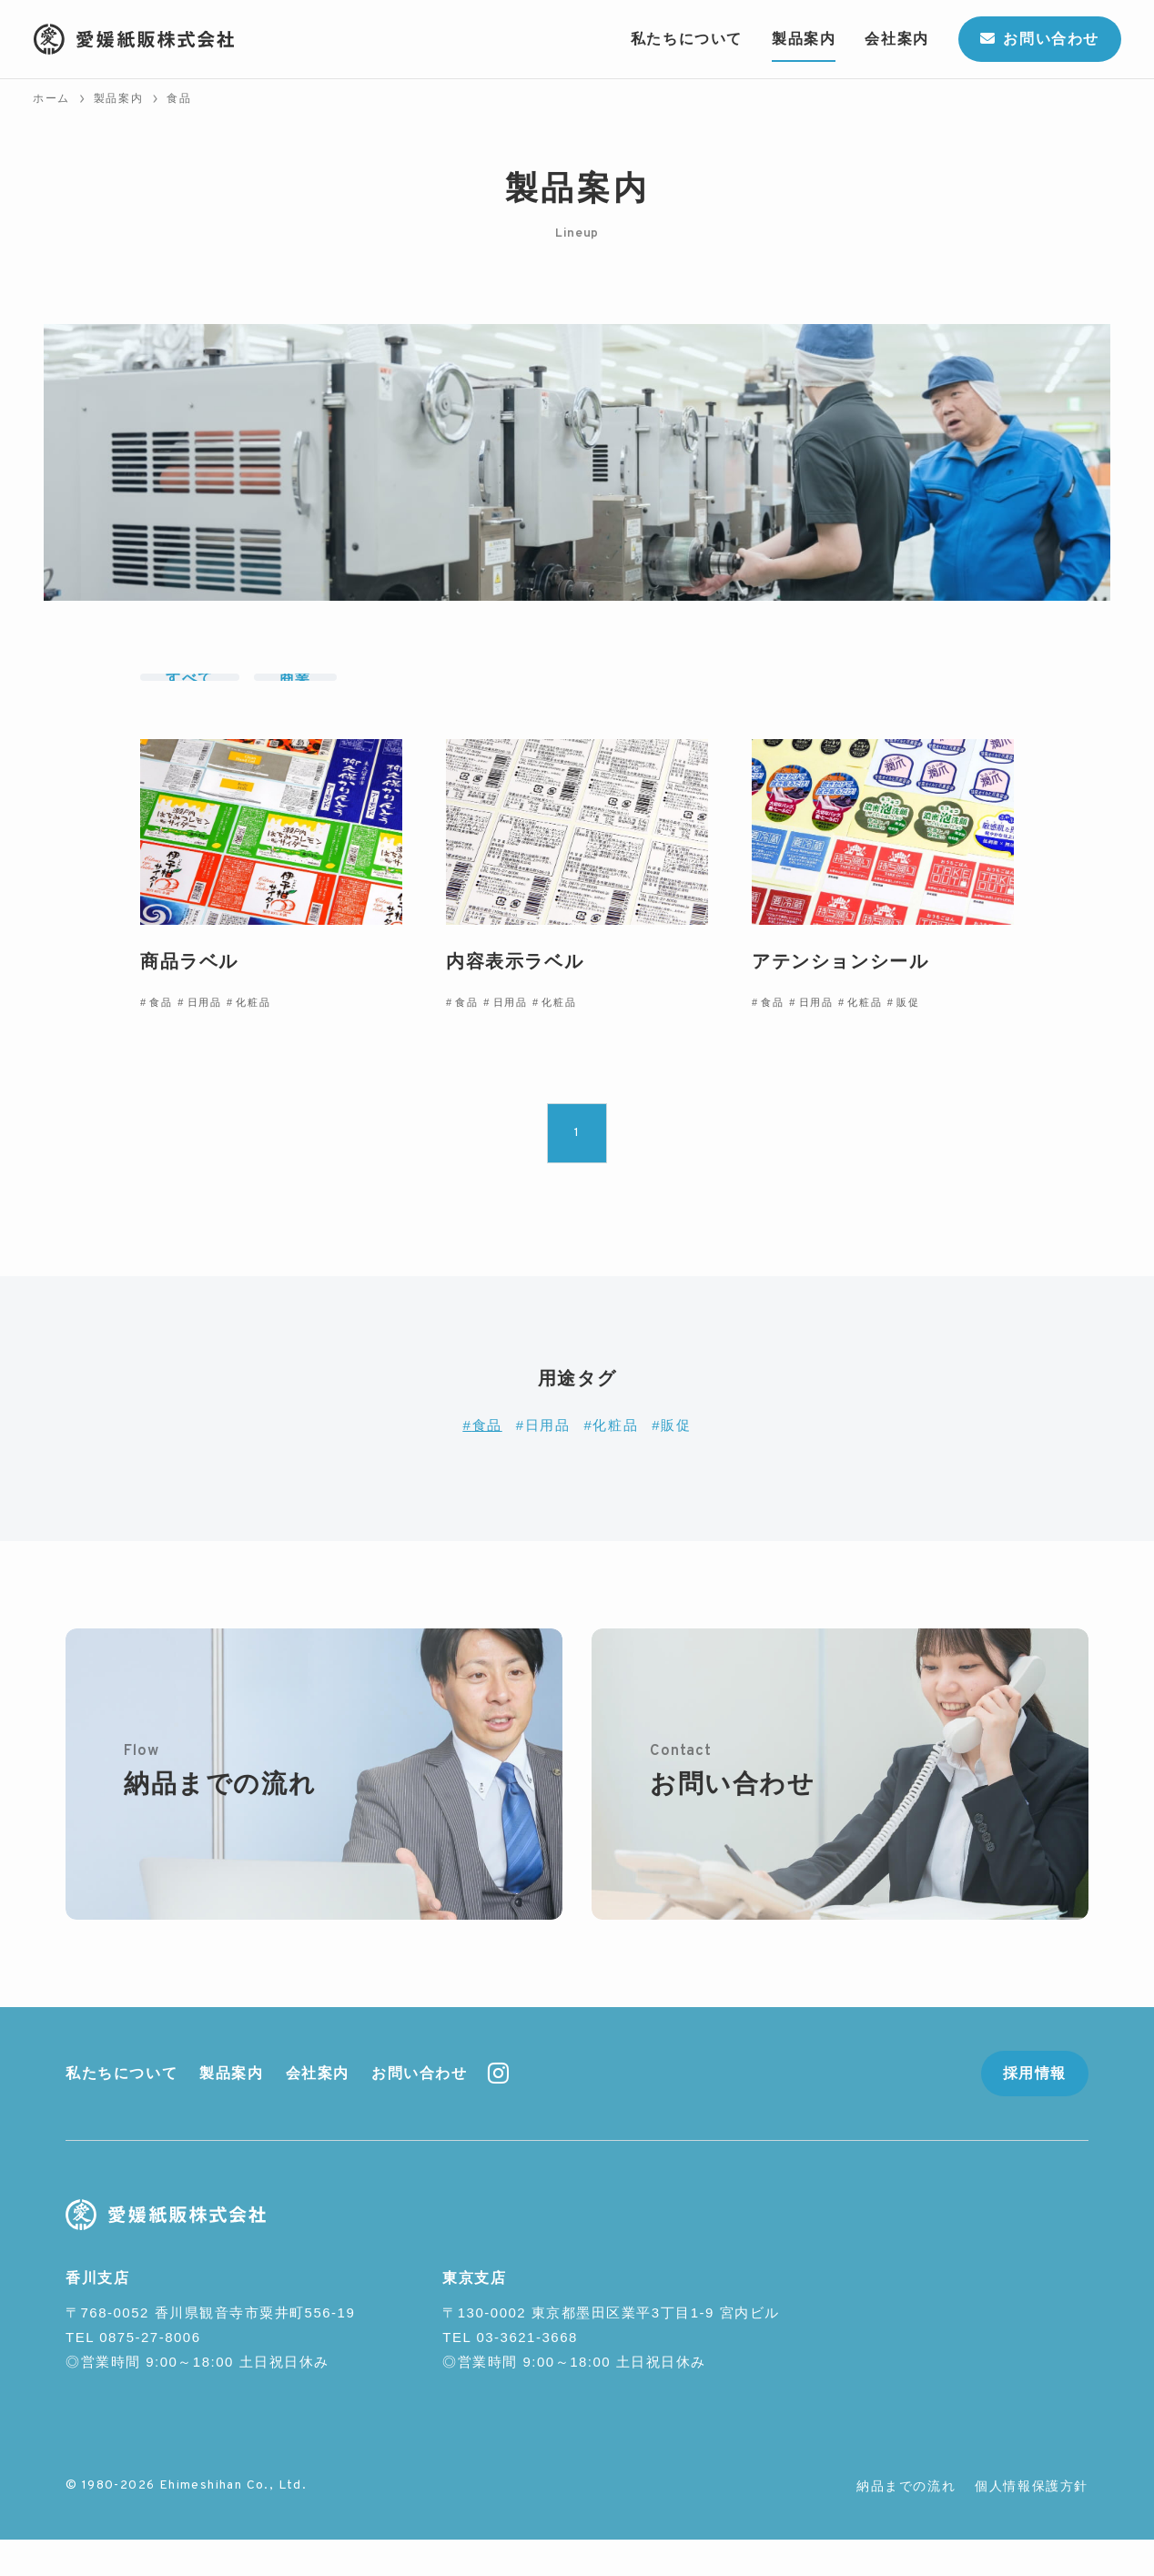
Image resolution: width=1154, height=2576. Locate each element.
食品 (487, 1460)
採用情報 (1035, 2109)
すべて (190, 695)
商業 (295, 695)
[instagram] (498, 2110)
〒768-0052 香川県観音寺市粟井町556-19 (210, 2349)
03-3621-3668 (526, 2373)
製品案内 (231, 2109)
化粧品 (615, 1460)
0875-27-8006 (149, 2373)
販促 (676, 1460)
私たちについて (121, 2109)
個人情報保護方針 (1031, 2522)
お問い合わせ (419, 2109)
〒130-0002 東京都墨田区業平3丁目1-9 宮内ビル (610, 2349)
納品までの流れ (906, 2522)
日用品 (548, 1460)
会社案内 (317, 2109)
